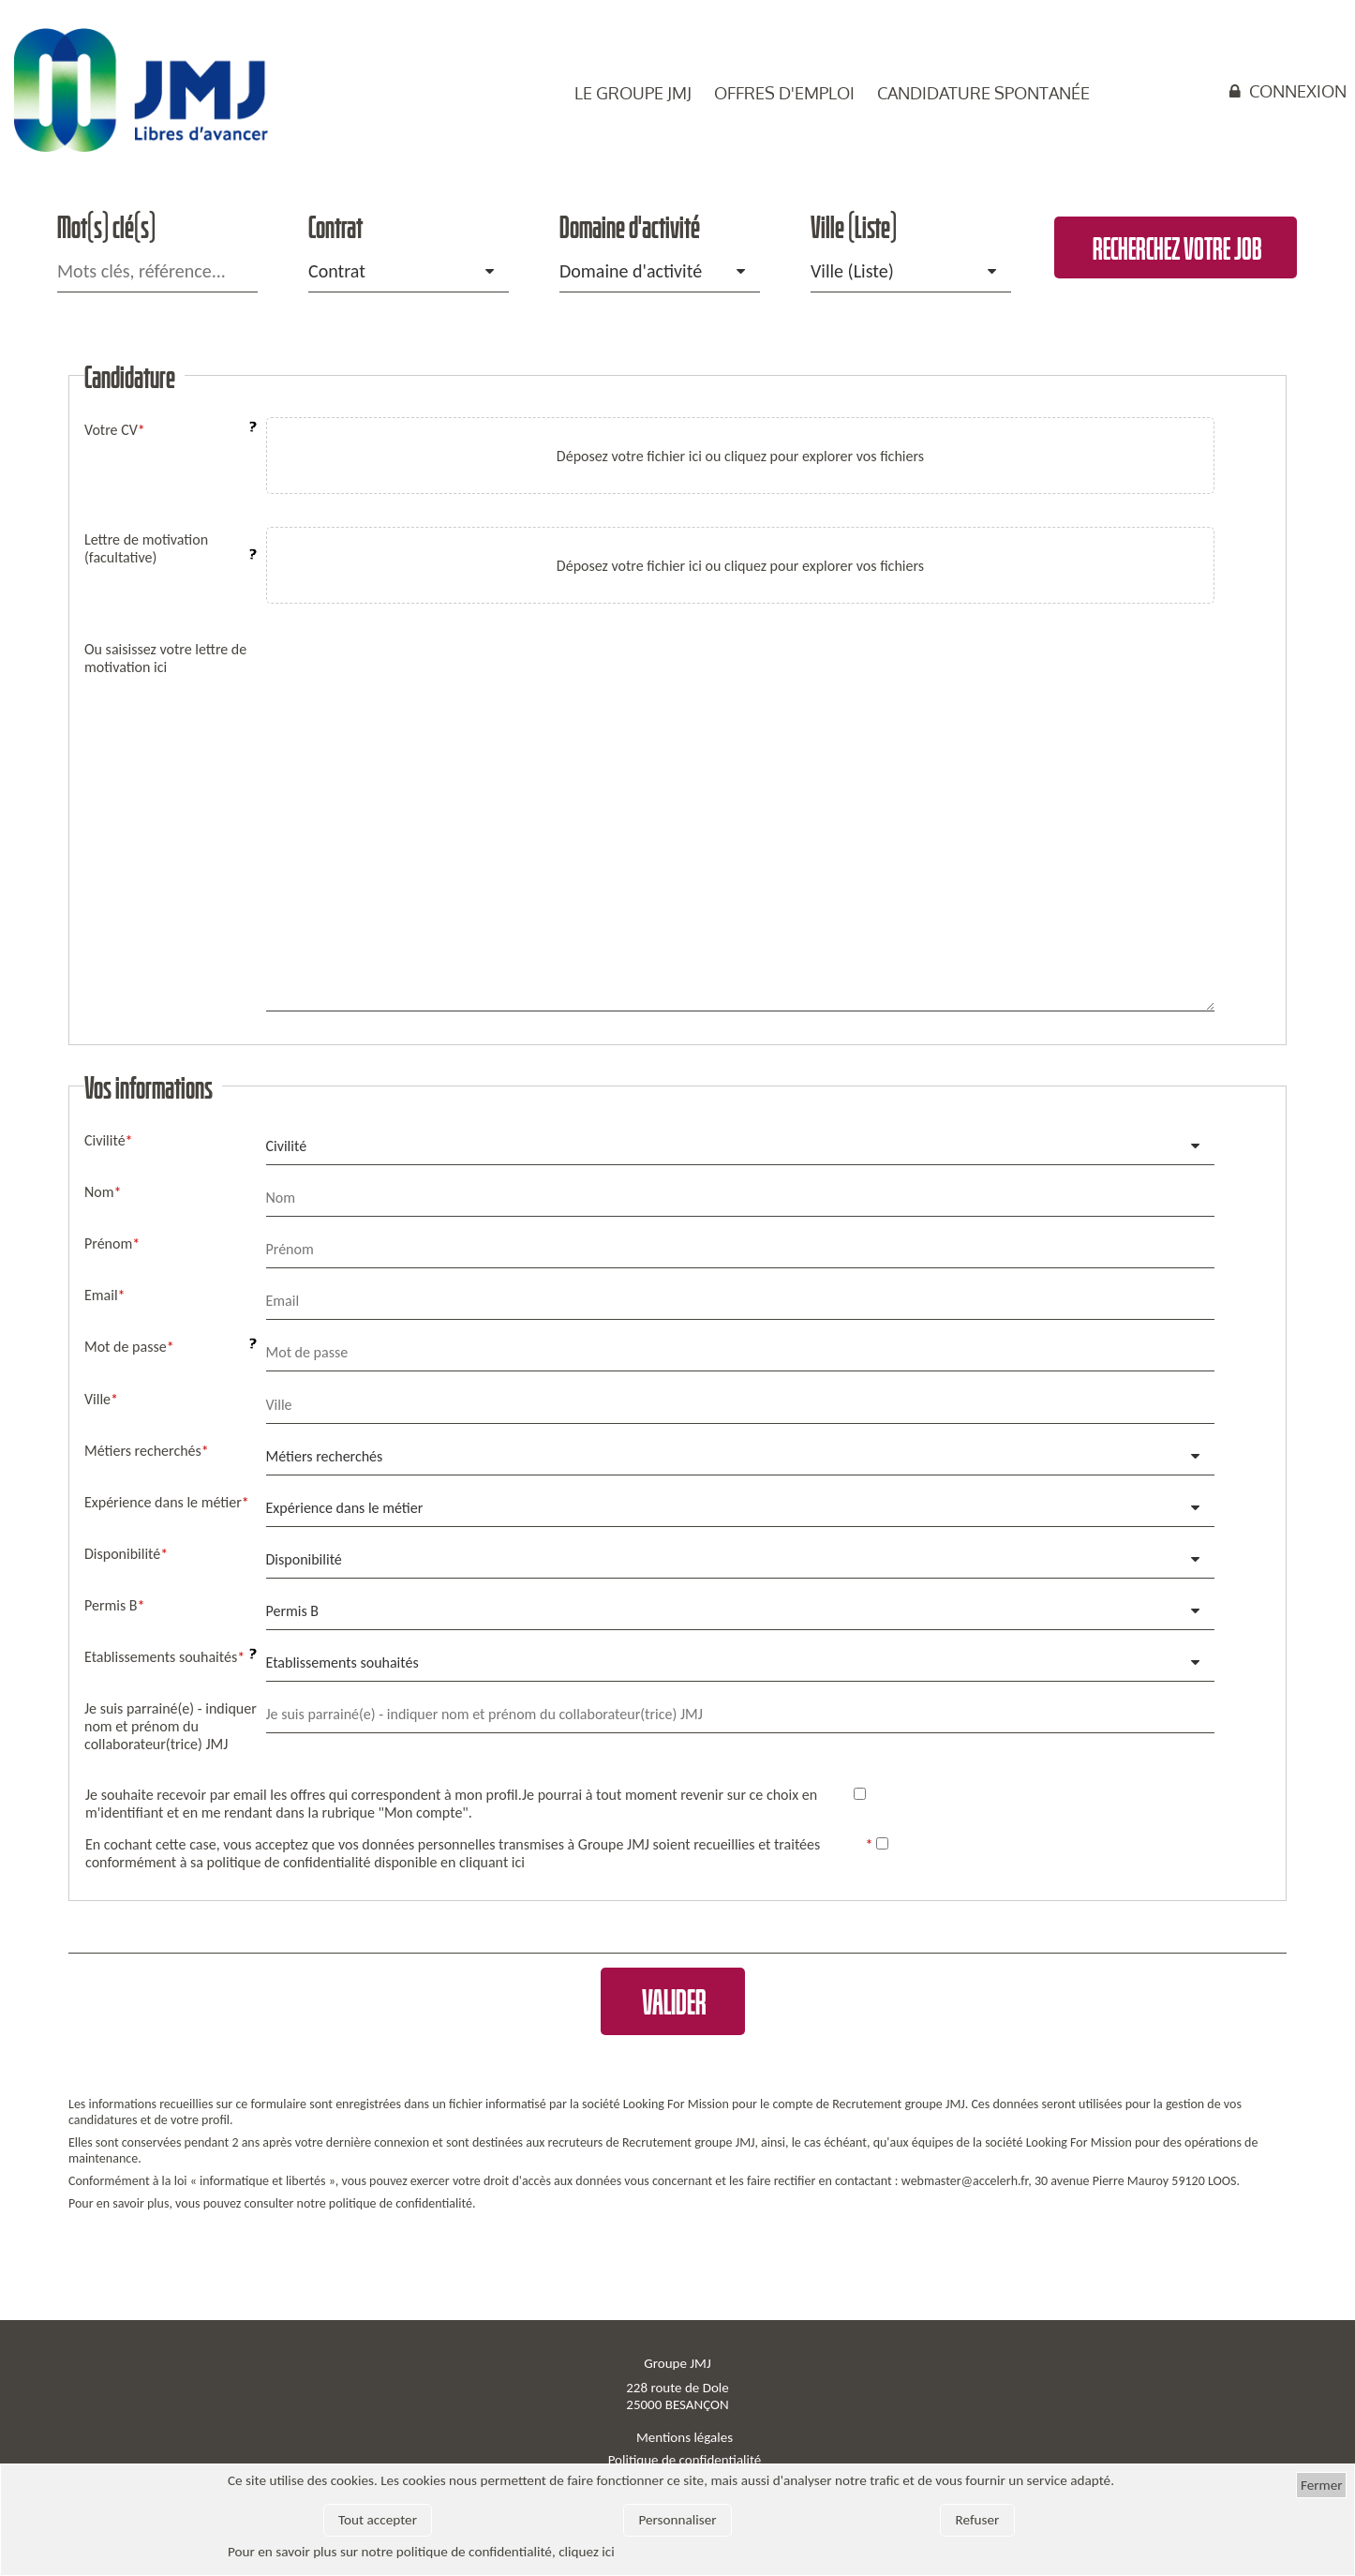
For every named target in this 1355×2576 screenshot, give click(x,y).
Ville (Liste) (852, 271)
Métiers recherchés (324, 1456)
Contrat (336, 271)
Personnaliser (677, 2519)
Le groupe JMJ (633, 92)
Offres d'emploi (784, 92)
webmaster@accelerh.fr (964, 2181)
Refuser (978, 2519)
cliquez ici (586, 2551)
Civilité (286, 1146)
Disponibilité (304, 1559)
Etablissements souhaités (342, 1662)
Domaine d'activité (630, 271)
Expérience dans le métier (345, 1508)
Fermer (1322, 2485)
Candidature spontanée (983, 92)
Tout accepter (377, 2519)
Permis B (293, 1611)
